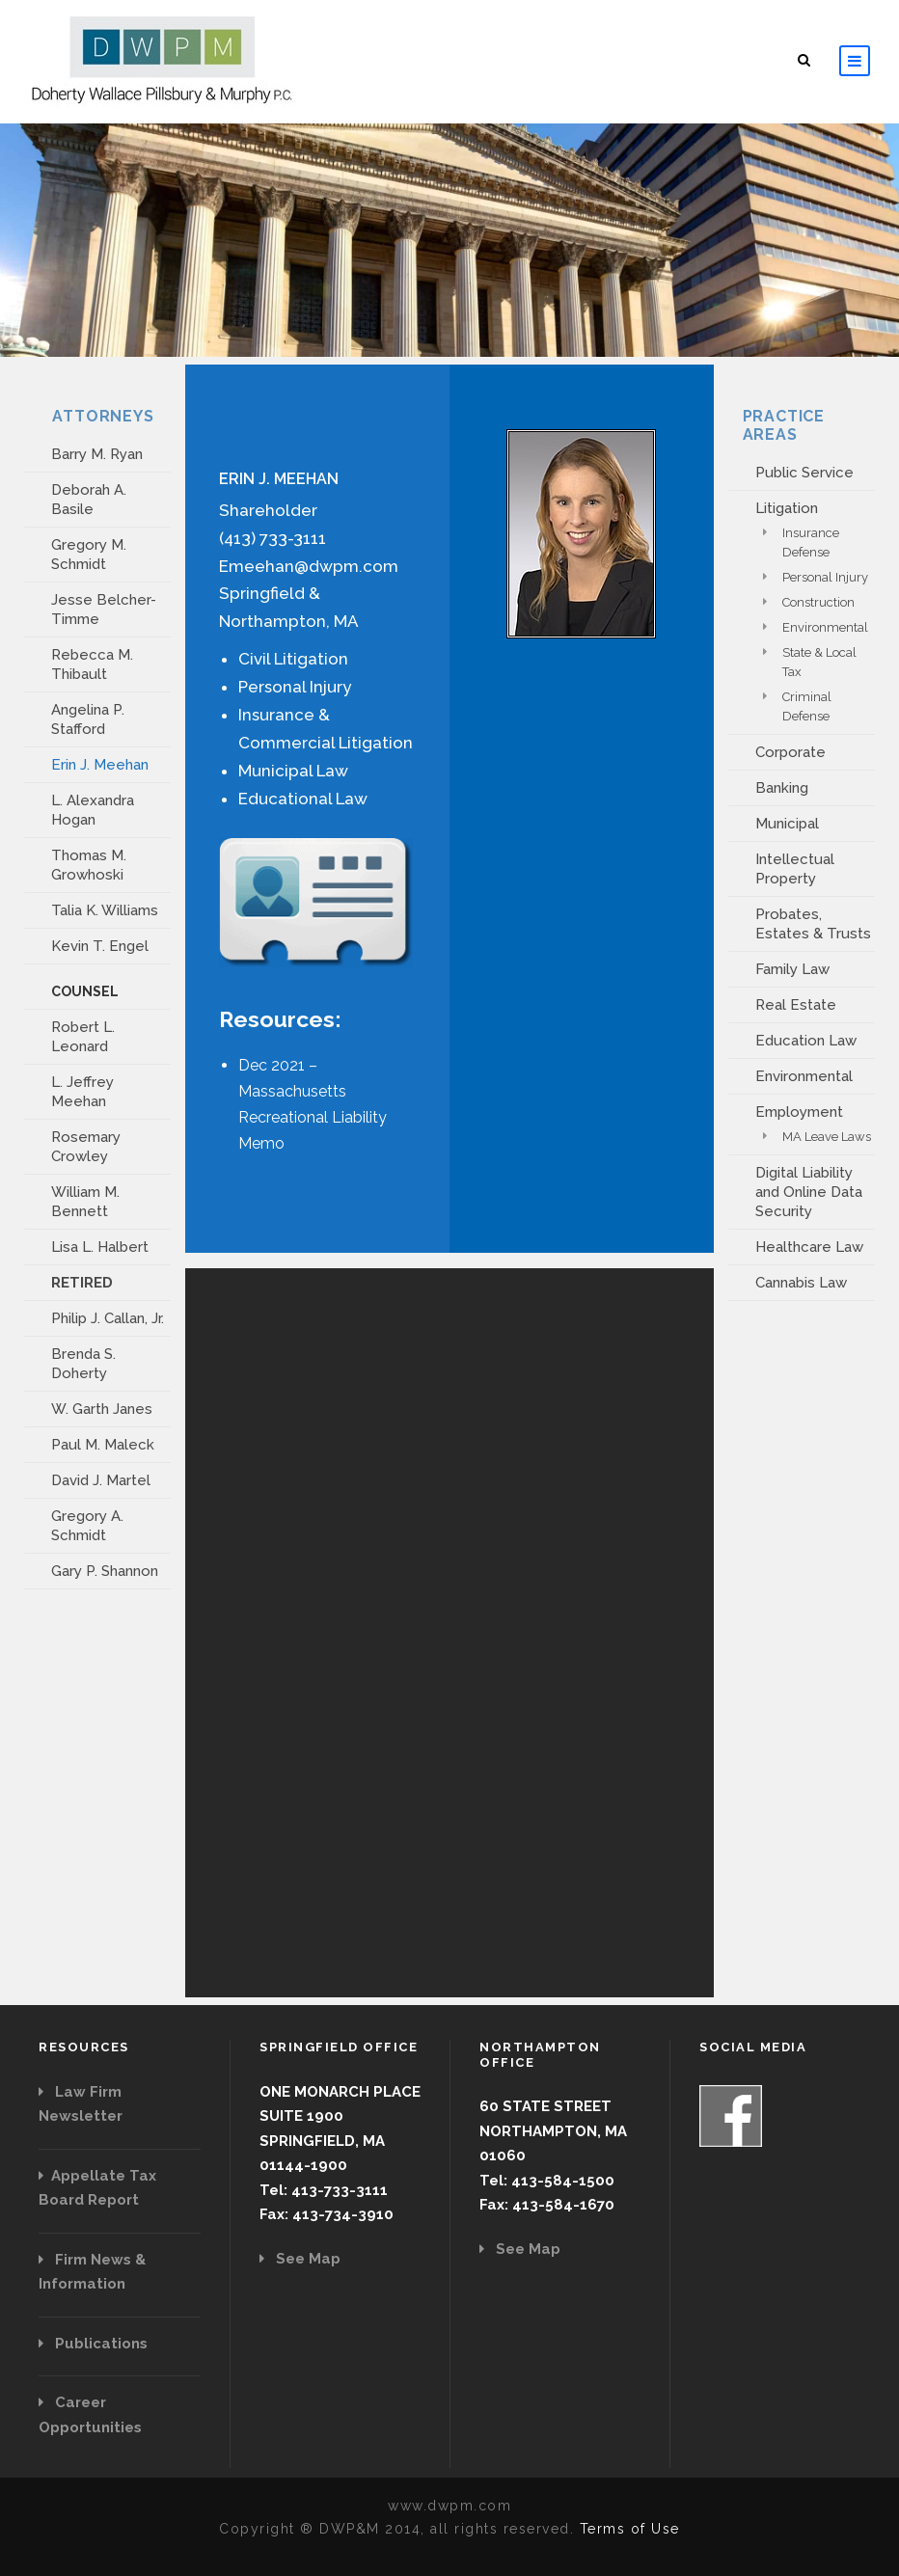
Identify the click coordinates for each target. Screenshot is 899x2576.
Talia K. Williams (104, 910)
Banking (781, 788)
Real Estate (795, 1005)
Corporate (790, 752)
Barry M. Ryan (97, 454)
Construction (818, 602)
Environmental (825, 627)
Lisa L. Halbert (100, 1247)
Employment (799, 1112)
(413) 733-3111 (272, 538)
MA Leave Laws (826, 1136)
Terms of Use (630, 2528)
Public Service (804, 472)
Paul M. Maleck (102, 1444)
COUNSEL (85, 991)
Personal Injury (825, 577)
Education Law (806, 1040)
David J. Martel (100, 1480)
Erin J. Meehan (100, 764)
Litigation (786, 508)
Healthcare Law (809, 1247)
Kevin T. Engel (100, 946)
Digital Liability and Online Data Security (808, 1192)
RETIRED (82, 1282)
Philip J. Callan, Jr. (107, 1318)
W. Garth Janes (101, 1409)
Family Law (792, 969)
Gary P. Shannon (104, 1571)
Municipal (787, 823)
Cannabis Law (801, 1282)
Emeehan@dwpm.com (308, 566)
